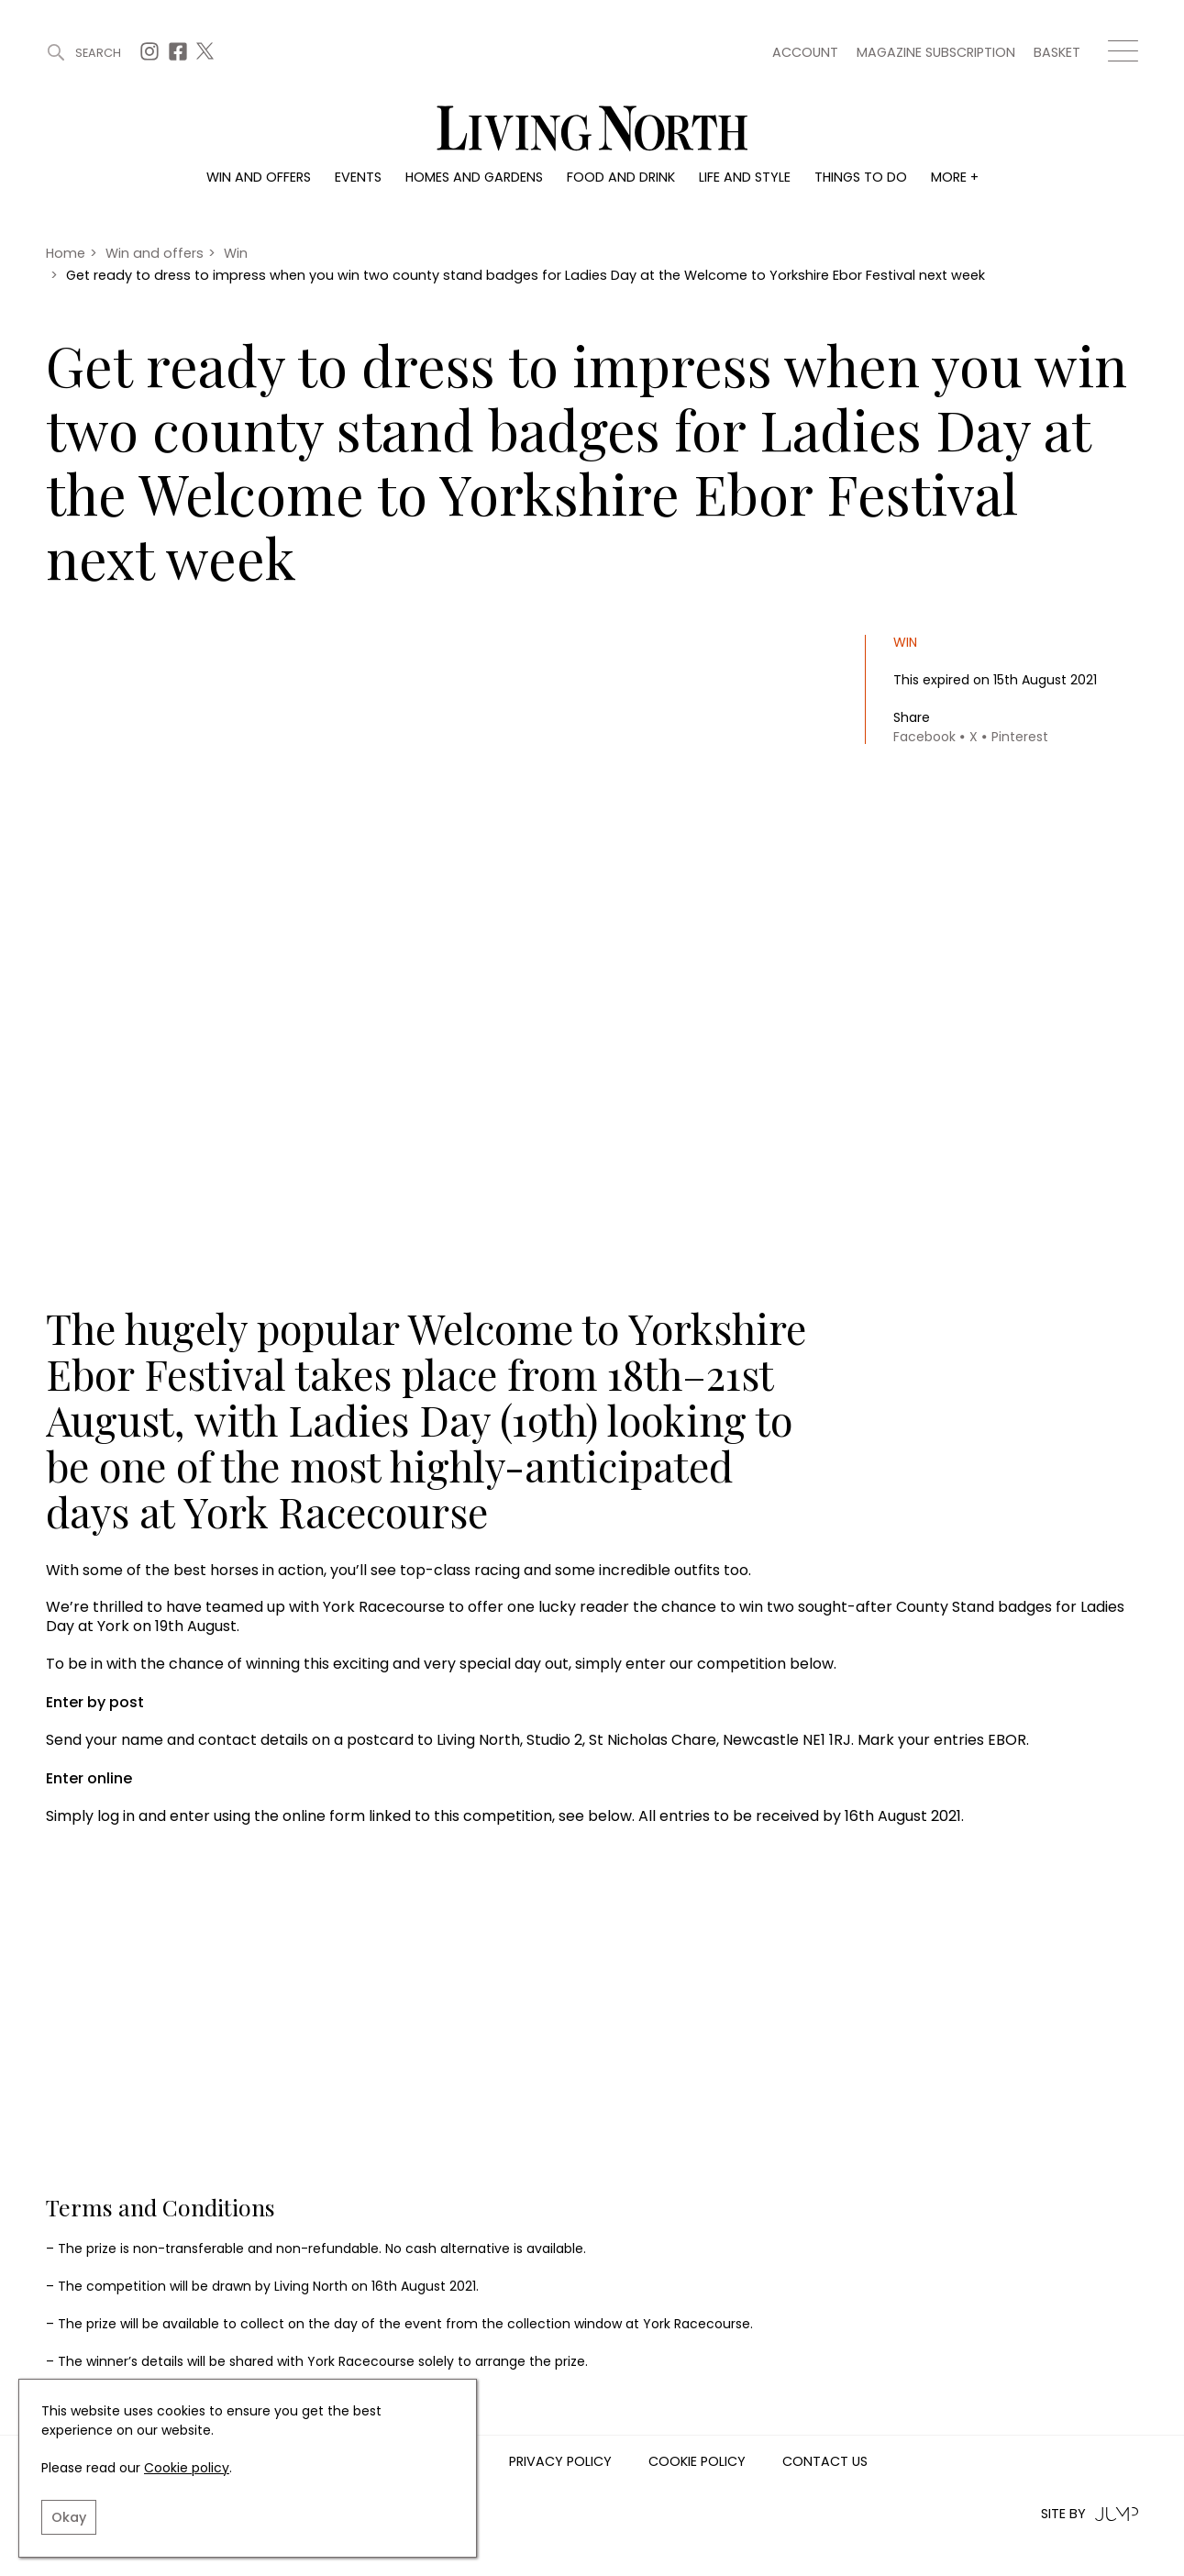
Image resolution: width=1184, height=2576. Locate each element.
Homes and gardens (474, 177)
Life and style (745, 177)
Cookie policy (186, 2468)
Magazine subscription (936, 52)
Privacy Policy (560, 2462)
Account (805, 52)
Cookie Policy (697, 2462)
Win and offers (258, 177)
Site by (1089, 2514)
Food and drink (621, 177)
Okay (68, 2517)
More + (955, 177)
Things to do (860, 177)
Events (358, 177)
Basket (1057, 52)
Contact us (825, 2462)
